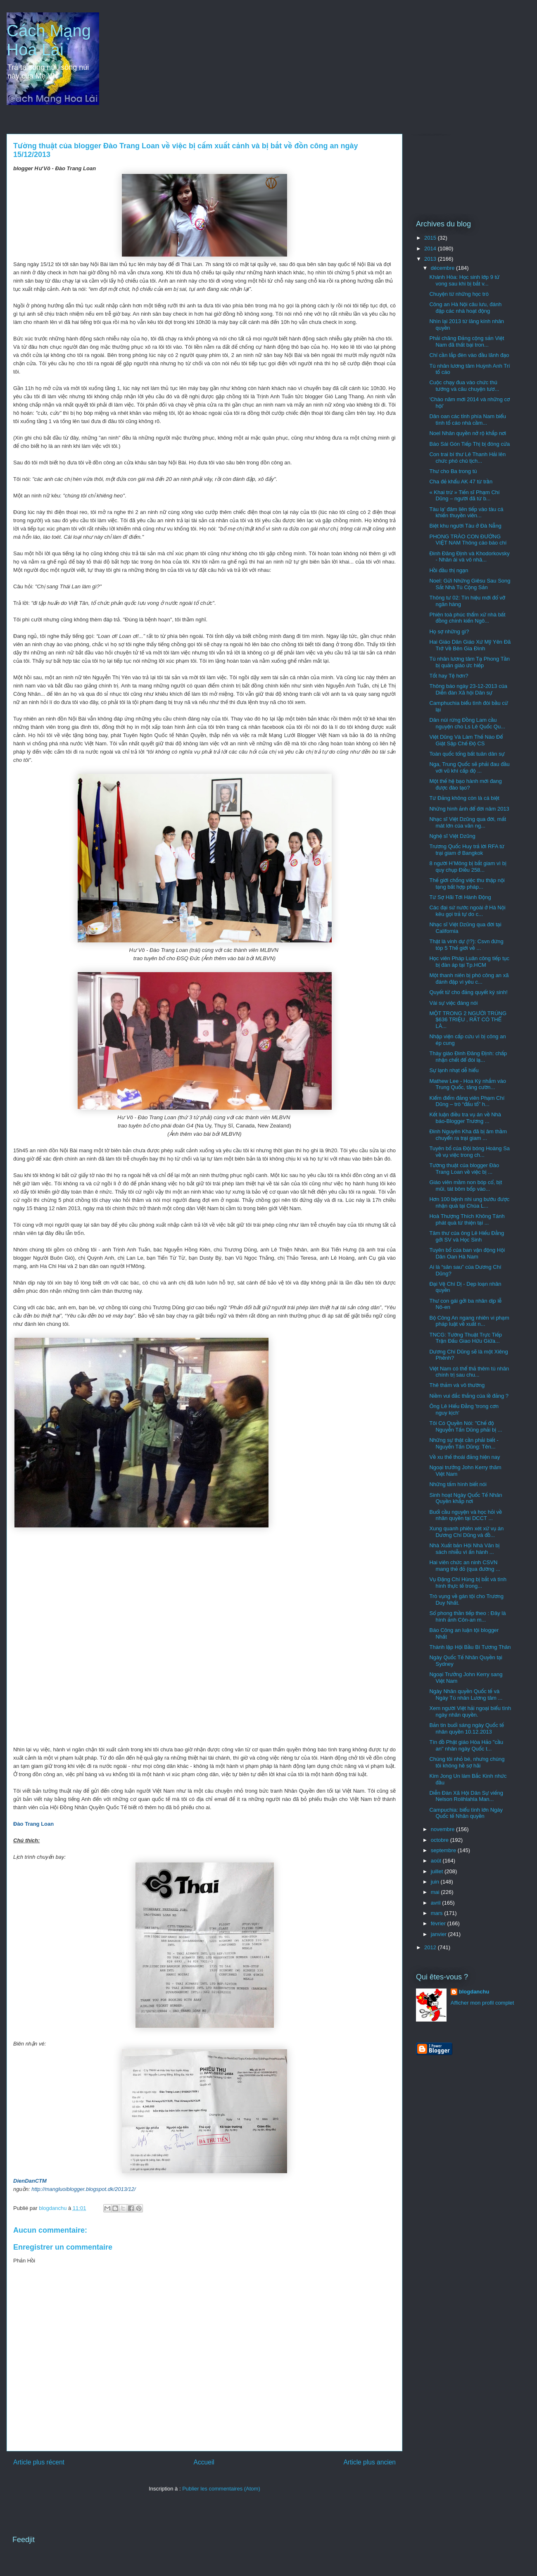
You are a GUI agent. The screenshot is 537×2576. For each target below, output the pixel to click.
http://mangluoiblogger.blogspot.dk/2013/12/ (83, 2189)
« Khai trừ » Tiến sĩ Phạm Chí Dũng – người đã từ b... (464, 495)
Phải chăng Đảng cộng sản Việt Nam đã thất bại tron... (466, 341)
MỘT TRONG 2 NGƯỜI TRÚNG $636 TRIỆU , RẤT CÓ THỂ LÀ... (467, 1019)
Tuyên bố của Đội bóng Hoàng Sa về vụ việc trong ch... (469, 1151)
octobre (440, 1840)
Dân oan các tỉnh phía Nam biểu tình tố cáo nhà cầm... (467, 419)
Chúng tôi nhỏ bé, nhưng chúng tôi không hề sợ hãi (466, 1762)
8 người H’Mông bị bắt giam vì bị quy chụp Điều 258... (467, 866)
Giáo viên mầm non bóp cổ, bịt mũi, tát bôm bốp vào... (465, 1185)
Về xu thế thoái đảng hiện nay (464, 1457)
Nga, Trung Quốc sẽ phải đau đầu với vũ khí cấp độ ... (469, 767)
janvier (439, 1934)
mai (436, 1892)
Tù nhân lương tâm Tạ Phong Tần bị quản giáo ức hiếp (469, 662)
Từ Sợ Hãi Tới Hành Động (460, 897)
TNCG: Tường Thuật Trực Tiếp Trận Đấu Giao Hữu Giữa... (465, 1338)
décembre (443, 268)
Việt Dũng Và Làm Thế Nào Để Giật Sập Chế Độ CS (466, 740)
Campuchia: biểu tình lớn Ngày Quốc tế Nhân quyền (466, 1813)
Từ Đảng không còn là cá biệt (464, 798)
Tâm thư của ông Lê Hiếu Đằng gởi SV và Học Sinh (466, 1236)
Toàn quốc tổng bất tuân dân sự (466, 754)
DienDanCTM (30, 2181)
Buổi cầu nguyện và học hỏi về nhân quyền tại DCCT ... (465, 1515)
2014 (431, 248)
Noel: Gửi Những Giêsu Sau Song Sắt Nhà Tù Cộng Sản (469, 584)
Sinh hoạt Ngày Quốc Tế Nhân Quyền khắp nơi (465, 1498)
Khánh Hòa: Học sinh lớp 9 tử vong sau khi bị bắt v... (464, 280)
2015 (431, 238)
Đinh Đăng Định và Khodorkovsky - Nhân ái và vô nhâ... (469, 556)
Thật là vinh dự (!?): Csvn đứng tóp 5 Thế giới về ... (466, 944)
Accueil (204, 2462)
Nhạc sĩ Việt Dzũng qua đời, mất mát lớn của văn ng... (467, 822)
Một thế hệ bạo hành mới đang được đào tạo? (465, 784)
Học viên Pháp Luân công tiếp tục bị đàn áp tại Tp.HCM (469, 961)
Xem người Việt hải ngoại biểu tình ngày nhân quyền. (470, 1711)
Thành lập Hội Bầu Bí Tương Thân (470, 1647)
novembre (443, 1829)
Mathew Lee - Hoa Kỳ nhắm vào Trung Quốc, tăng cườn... (467, 1084)
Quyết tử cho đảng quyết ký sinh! (468, 992)
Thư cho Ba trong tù (453, 471)
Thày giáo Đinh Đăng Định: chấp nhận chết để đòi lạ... (468, 1056)
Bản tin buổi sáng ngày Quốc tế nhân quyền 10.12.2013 (466, 1728)
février (439, 1923)
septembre (444, 1850)
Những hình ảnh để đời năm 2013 (469, 809)
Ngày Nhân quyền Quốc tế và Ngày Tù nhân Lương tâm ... (465, 1694)
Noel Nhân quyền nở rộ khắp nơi (467, 433)
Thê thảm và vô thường (457, 1385)
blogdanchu (474, 1991)
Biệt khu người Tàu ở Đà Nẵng (465, 526)
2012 (431, 1947)
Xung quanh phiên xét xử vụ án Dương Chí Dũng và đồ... (466, 1531)
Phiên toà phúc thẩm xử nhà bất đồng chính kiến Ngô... (467, 617)
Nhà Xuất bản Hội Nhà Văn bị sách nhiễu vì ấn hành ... (464, 1548)
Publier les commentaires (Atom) (221, 2489)
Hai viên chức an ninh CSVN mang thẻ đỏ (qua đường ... (464, 1565)
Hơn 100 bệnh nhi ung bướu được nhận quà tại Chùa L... (469, 1202)
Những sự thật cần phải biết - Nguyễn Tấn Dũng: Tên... (463, 1443)
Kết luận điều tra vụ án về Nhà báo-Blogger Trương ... (465, 1117)
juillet (437, 1871)
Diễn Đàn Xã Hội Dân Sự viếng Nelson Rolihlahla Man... (466, 1796)
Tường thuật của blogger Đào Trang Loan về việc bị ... (464, 1168)
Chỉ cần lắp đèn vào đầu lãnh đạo (469, 355)
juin (436, 1882)
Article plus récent (38, 2462)
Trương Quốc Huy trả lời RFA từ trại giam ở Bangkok (466, 849)
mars (437, 1913)
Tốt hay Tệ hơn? (448, 676)
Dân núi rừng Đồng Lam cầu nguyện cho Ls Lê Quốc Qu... (467, 723)
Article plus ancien (369, 2462)
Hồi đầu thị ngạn (448, 570)
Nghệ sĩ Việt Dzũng (452, 836)
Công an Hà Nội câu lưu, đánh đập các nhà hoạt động (465, 307)
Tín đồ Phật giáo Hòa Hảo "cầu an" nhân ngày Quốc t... (466, 1745)
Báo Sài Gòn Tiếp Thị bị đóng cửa (469, 444)
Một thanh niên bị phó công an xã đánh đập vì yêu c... (468, 978)
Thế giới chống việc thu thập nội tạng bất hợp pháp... (466, 883)
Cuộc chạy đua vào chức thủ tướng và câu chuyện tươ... (464, 385)
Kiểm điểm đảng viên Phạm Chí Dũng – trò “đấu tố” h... (466, 1101)
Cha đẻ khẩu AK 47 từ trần (460, 481)
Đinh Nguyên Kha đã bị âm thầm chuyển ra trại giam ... (468, 1134)
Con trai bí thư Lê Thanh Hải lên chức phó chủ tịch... (467, 457)
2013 (431, 259)
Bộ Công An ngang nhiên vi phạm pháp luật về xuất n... (469, 1321)
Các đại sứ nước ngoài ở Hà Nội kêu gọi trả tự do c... (467, 910)
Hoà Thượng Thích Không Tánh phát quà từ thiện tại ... (466, 1219)
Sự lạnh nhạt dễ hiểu (453, 1070)
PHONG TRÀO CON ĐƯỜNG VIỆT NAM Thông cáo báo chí (467, 539)
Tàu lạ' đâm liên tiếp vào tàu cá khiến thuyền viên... (466, 512)
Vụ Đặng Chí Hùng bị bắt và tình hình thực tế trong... (467, 1582)
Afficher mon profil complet (482, 2003)
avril (436, 1903)
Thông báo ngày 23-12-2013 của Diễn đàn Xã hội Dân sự (468, 689)
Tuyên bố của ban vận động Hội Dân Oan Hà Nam (467, 1253)
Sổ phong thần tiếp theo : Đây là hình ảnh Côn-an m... (467, 1616)
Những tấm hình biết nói (457, 1484)
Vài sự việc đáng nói (453, 1003)
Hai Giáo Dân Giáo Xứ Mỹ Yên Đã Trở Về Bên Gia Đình (470, 645)
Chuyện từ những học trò (458, 294)
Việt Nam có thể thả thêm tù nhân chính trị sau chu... (469, 1371)
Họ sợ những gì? (449, 631)
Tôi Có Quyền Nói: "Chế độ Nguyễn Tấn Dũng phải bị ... (465, 1426)
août (437, 1861)
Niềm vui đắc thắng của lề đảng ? (468, 1396)
